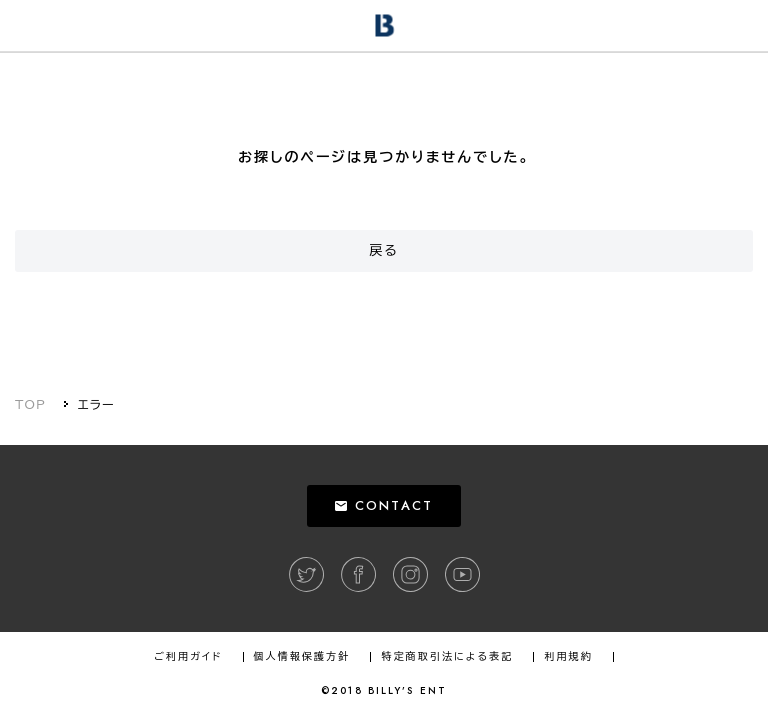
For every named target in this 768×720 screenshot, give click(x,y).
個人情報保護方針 (302, 657)
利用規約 (568, 657)
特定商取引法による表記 (447, 657)
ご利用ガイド (188, 657)
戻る (384, 250)
